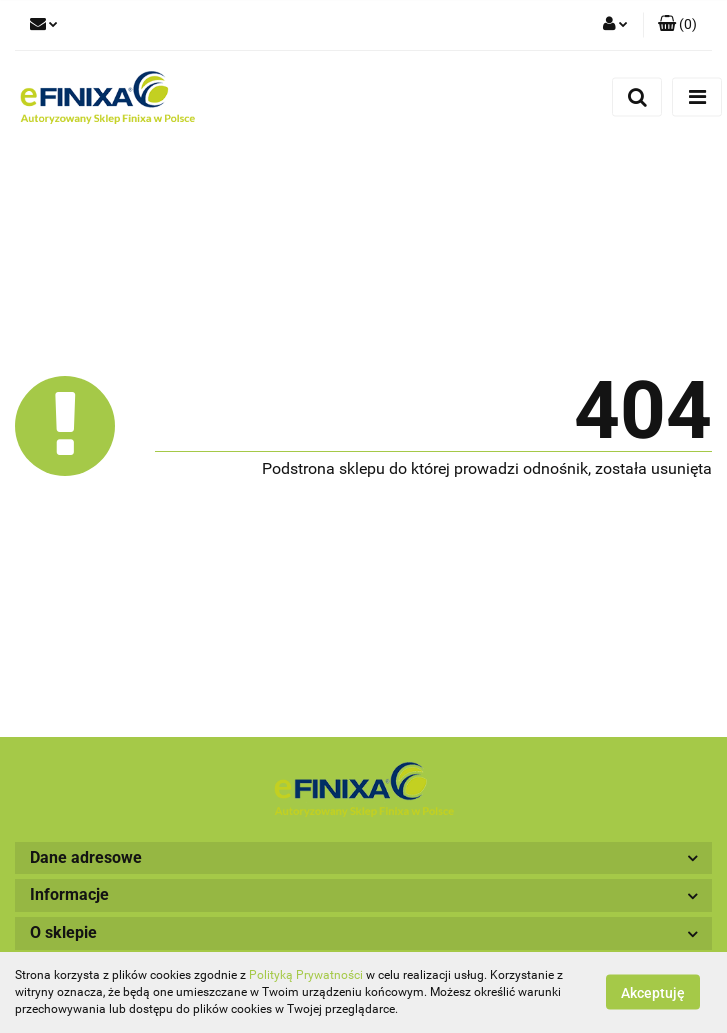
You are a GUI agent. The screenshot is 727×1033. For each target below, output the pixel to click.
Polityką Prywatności (306, 975)
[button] (677, 25)
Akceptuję (653, 993)
